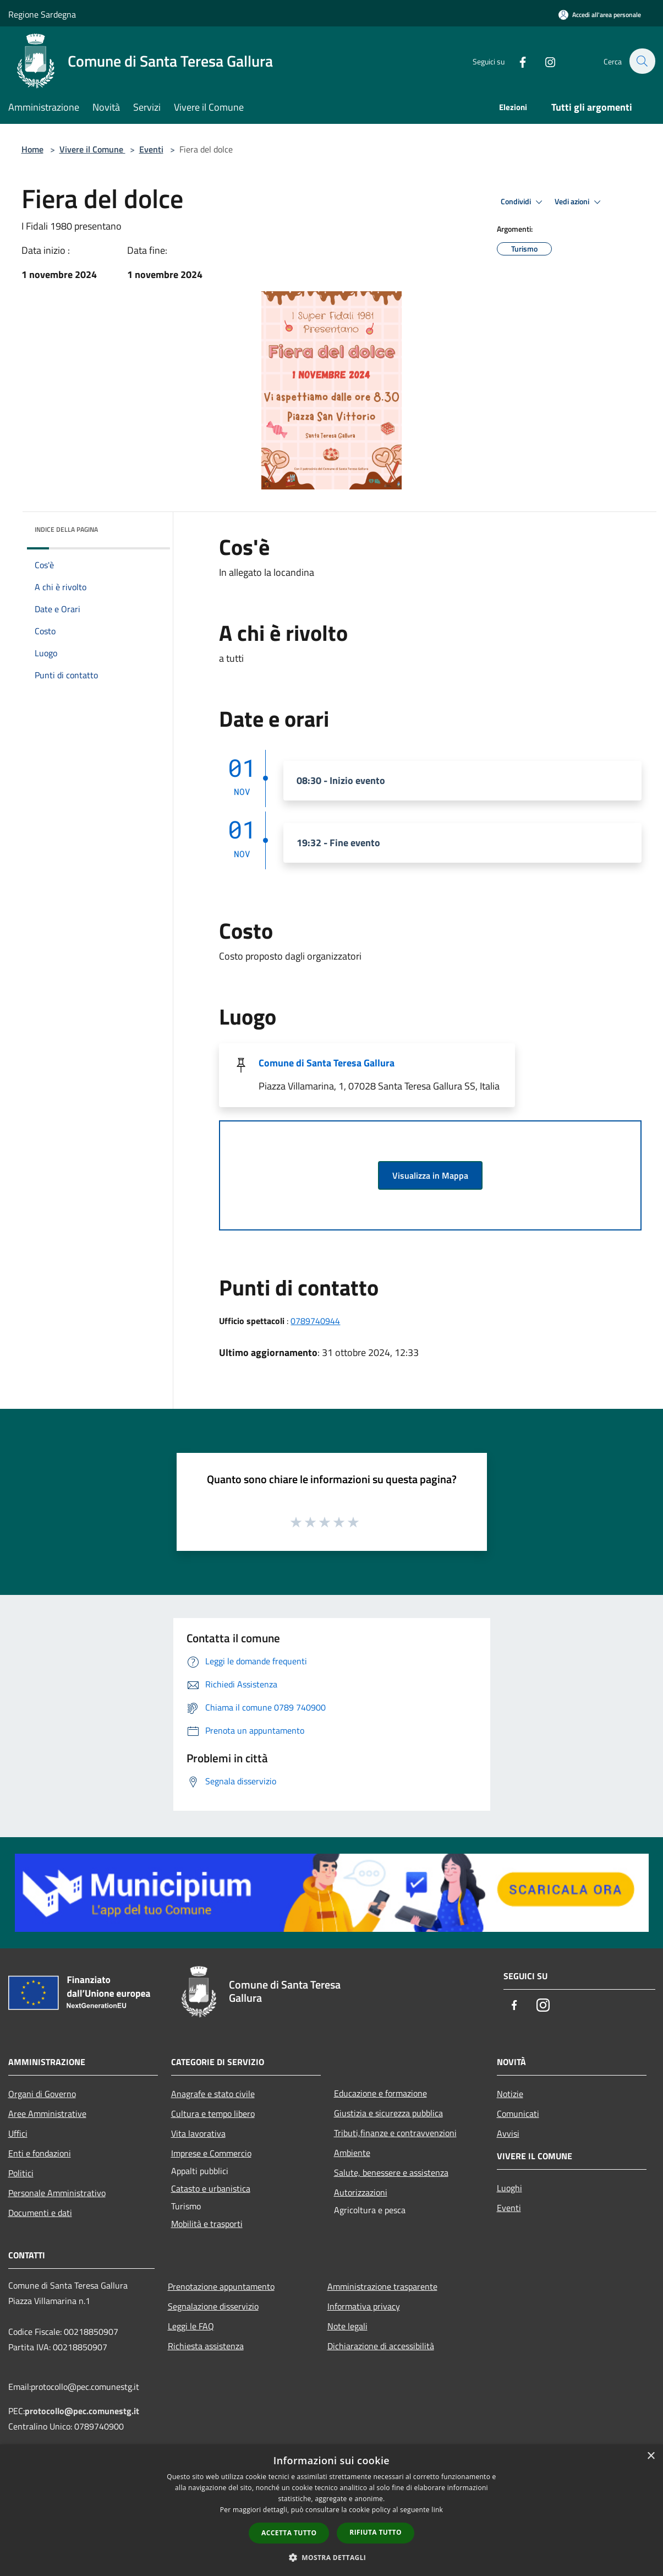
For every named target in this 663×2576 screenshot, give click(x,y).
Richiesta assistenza (206, 2345)
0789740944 (315, 1320)
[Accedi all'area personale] (599, 15)
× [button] (650, 2456)
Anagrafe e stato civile (213, 2093)
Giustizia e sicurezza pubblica (388, 2113)
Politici (21, 2173)
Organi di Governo (42, 2093)
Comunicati (518, 2113)
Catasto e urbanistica (210, 2188)
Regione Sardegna (42, 14)
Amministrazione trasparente (382, 2286)
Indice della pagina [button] (66, 529)
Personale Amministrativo (57, 2192)
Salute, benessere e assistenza (391, 2172)
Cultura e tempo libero (213, 2113)
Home (32, 149)
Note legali (347, 2326)
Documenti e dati (40, 2212)
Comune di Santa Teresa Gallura (326, 1062)
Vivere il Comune (92, 149)
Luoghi (509, 2187)
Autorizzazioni (360, 2192)
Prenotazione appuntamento (221, 2286)
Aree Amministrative (47, 2113)
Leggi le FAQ (191, 2326)
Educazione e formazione (380, 2093)
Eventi (151, 149)
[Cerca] (642, 61)
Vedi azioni (579, 202)
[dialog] (331, 2510)
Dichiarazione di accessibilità (380, 2345)
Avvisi (508, 2133)
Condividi (523, 202)
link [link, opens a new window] (437, 2509)
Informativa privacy (363, 2306)
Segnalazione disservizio (213, 2306)
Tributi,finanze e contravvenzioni (395, 2132)
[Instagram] (544, 60)
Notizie (510, 2093)
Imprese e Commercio (211, 2153)
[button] (331, 2557)
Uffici (18, 2133)
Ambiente (352, 2152)
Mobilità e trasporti (207, 2223)
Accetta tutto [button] (288, 2532)
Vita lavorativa (198, 2133)
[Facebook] (517, 60)
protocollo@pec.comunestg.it (82, 2410)
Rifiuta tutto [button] (375, 2532)
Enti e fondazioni (39, 2153)
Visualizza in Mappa (430, 1175)
